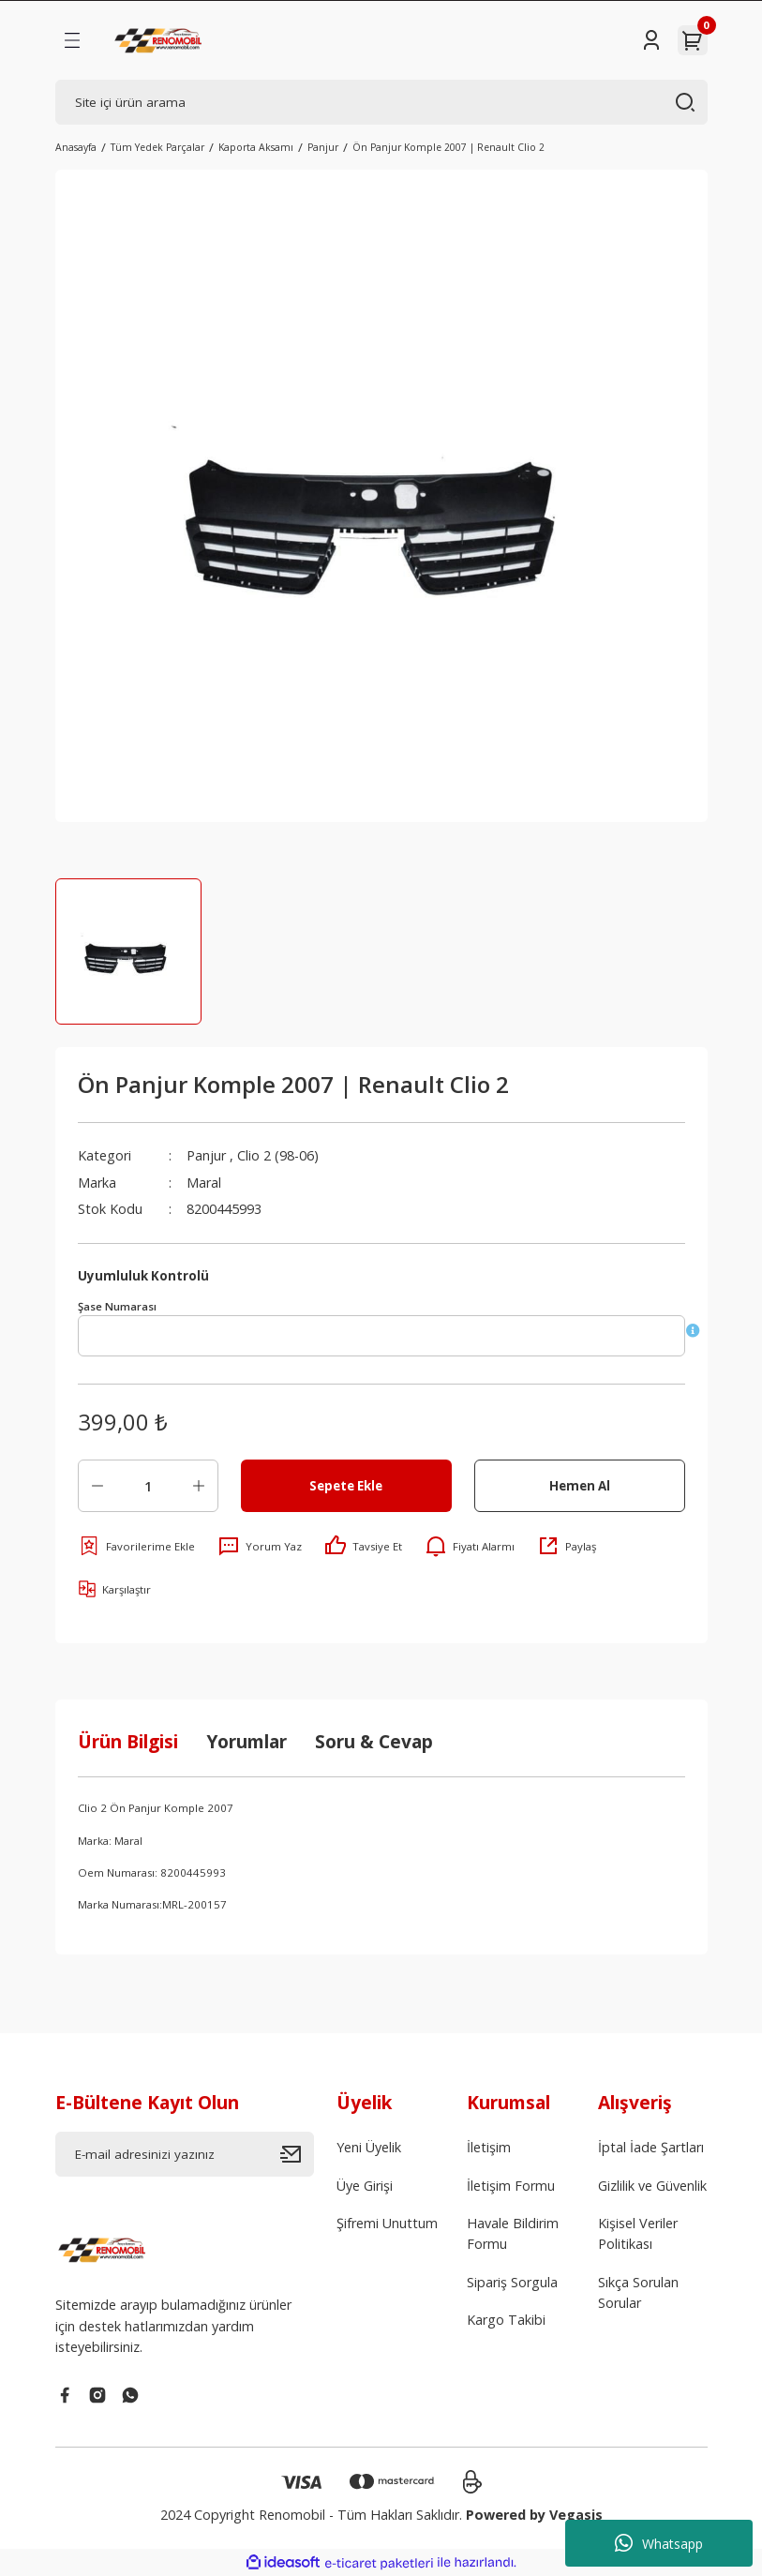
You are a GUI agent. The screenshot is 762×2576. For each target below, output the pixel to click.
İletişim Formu (511, 2185)
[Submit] (297, 2154)
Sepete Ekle (345, 1485)
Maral (204, 1182)
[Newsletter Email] (184, 2154)
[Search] (381, 102)
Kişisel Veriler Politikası (638, 2233)
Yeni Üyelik (368, 2147)
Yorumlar (246, 1741)
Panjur (206, 1155)
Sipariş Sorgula (512, 2282)
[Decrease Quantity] (97, 1485)
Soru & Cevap (374, 1741)
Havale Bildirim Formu (513, 2233)
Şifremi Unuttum (387, 2223)
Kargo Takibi (506, 2320)
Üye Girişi (364, 2185)
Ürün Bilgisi (128, 1741)
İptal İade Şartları (651, 2147)
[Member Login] (651, 40)
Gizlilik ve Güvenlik (652, 2185)
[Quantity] (148, 1485)
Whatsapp (659, 2543)
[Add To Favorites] (136, 1546)
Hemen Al (579, 1485)
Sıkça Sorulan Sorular (638, 2292)
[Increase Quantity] (198, 1485)
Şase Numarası (117, 1306)
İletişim (489, 2147)
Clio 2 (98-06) (278, 1155)
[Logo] (160, 40)
